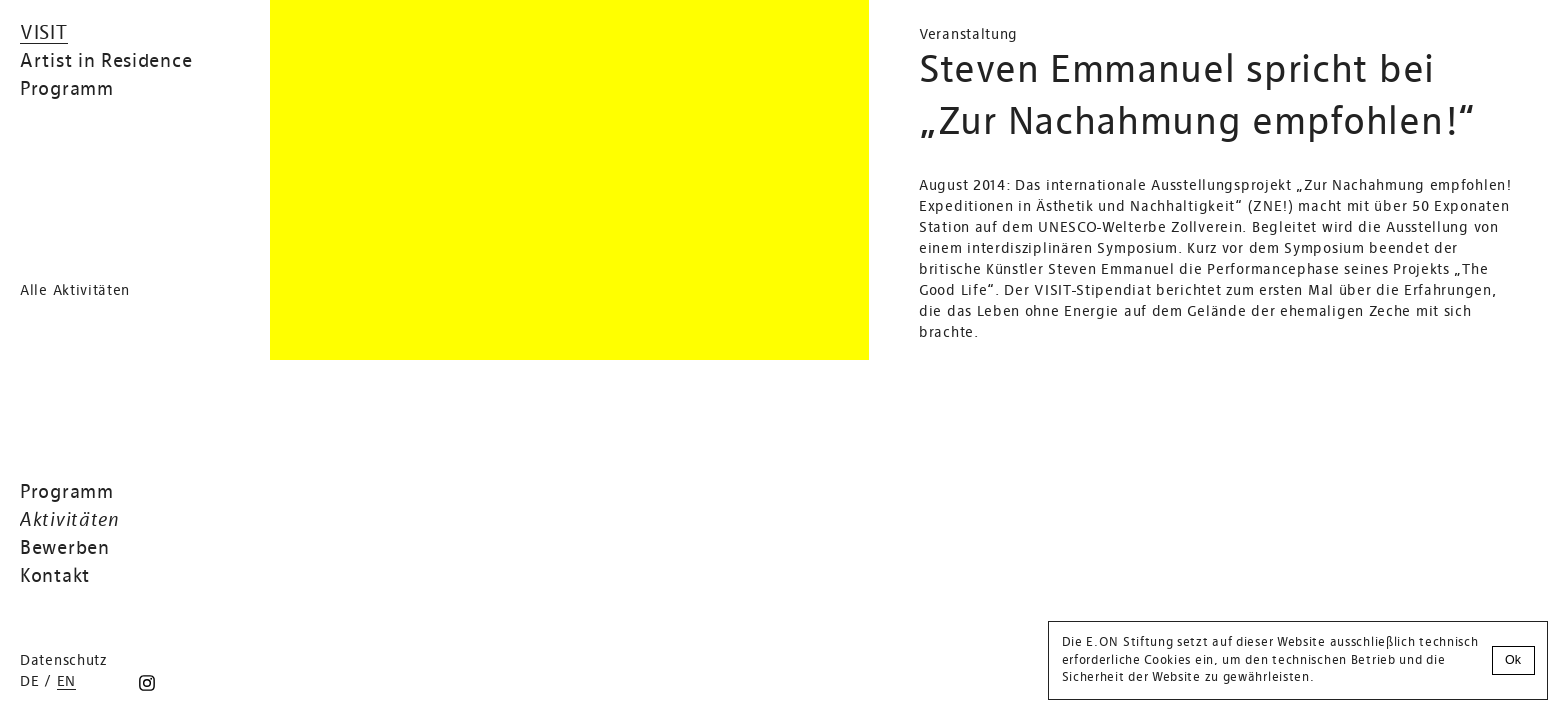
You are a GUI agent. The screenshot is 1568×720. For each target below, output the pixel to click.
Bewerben (65, 549)
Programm (67, 493)
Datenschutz (63, 661)
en (66, 682)
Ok (1513, 660)
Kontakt (55, 577)
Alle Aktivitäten (75, 291)
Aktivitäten (70, 521)
